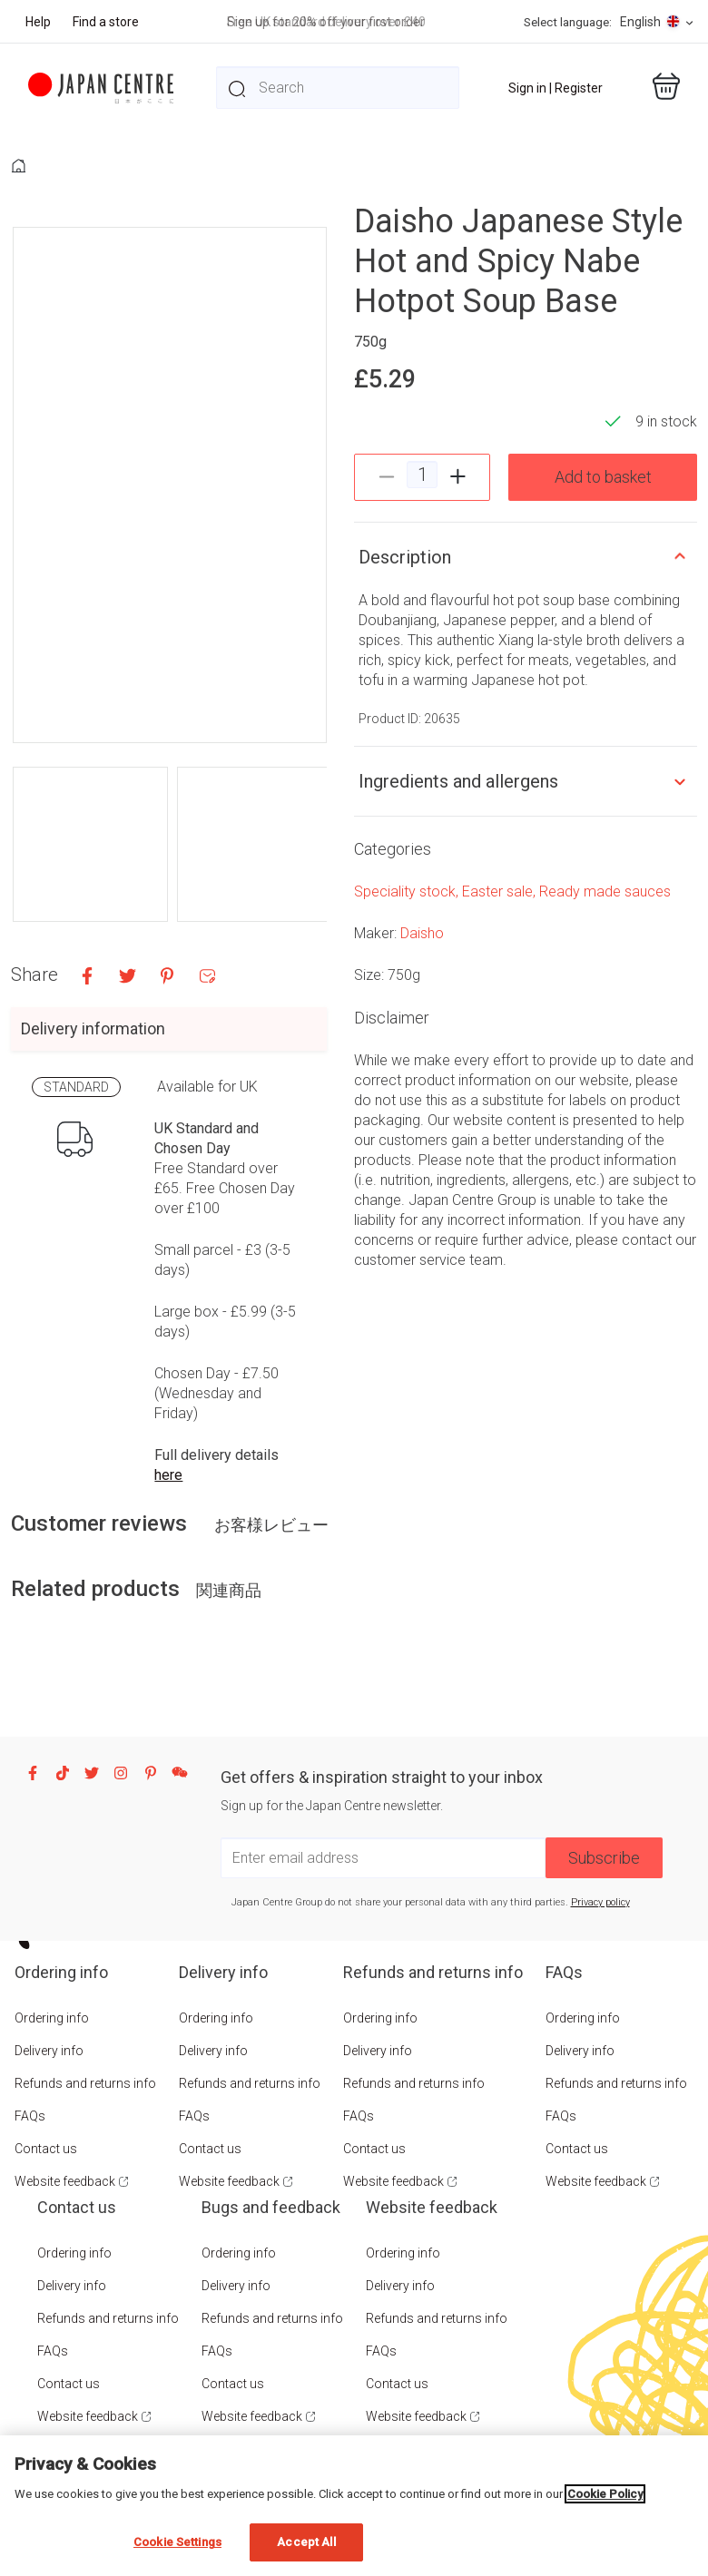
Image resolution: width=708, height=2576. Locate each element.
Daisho (422, 933)
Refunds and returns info (85, 2083)
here (168, 1475)
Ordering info (52, 2018)
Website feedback (65, 2181)
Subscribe (604, 1857)
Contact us (46, 2148)
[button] (90, 844)
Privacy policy (600, 1902)
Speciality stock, (408, 891)
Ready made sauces (605, 891)
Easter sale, (500, 891)
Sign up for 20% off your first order (326, 22)
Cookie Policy (605, 2494)
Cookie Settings (177, 2542)
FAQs (30, 2116)
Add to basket (603, 476)
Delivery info (49, 2050)
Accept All (306, 2542)
